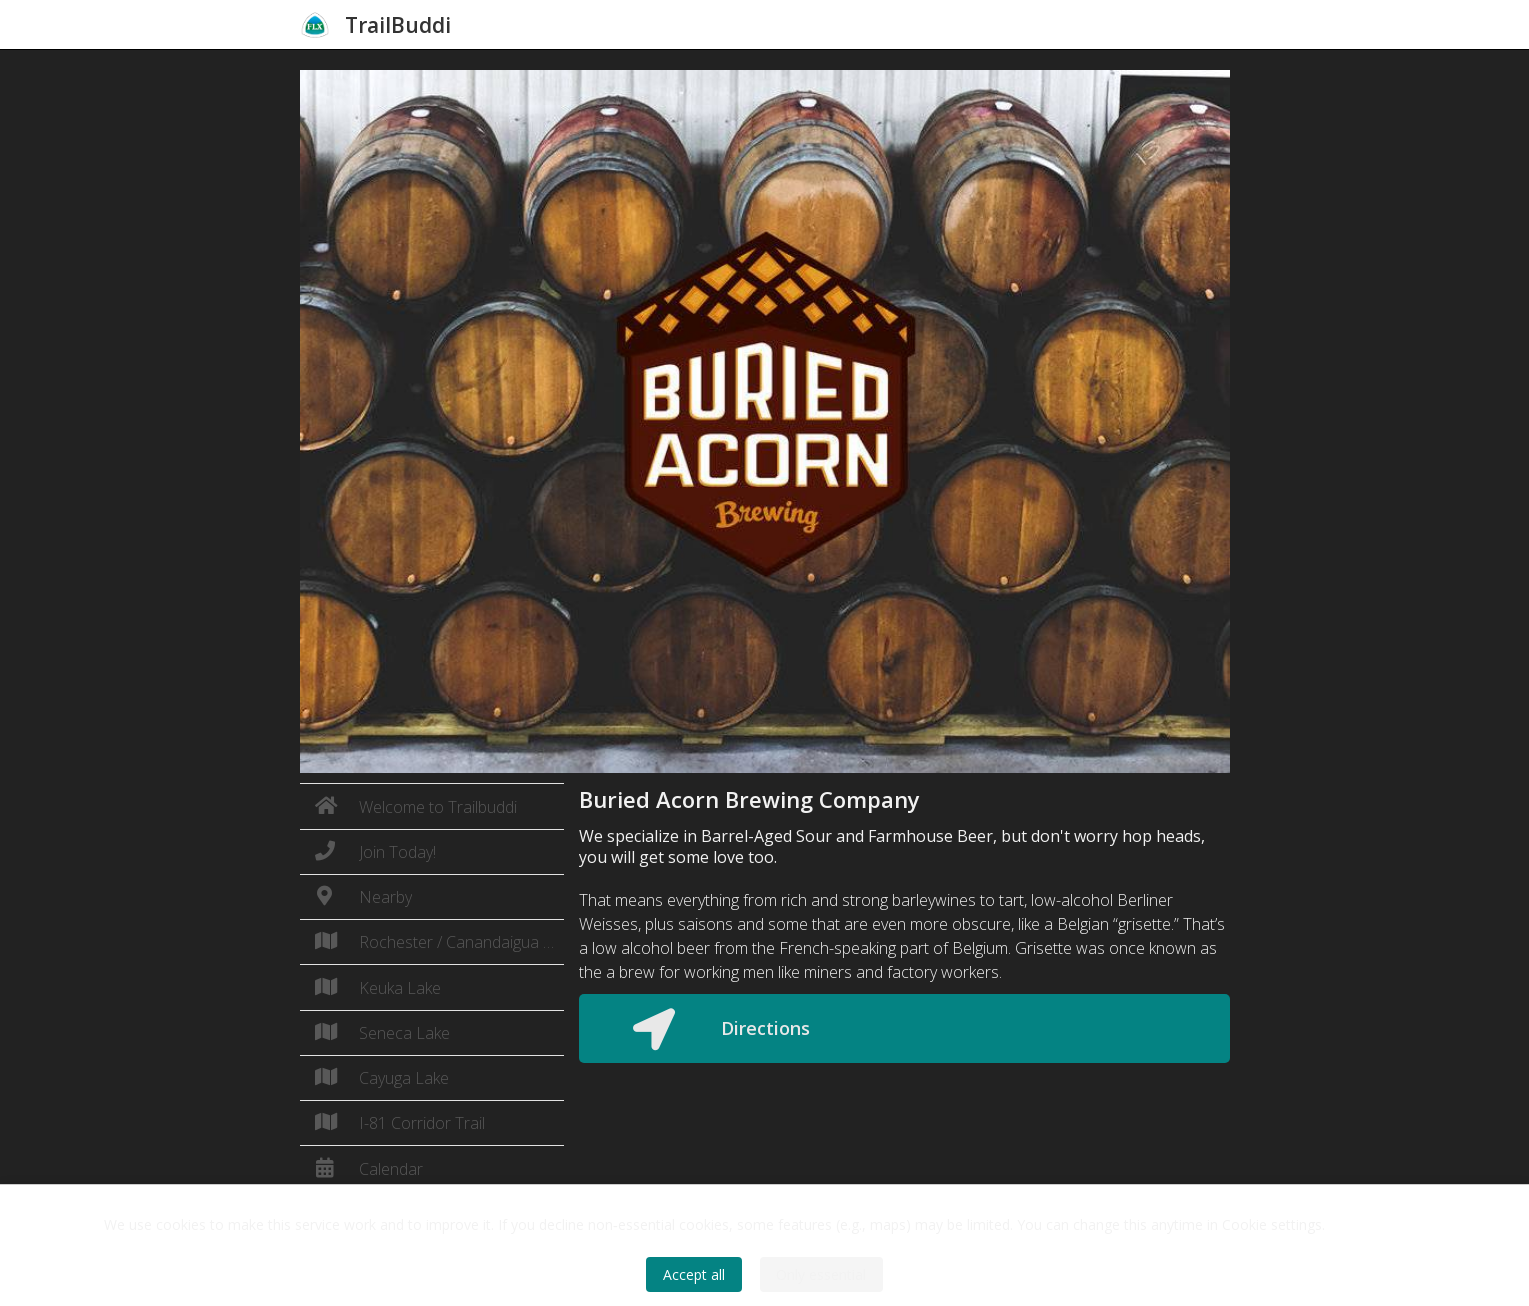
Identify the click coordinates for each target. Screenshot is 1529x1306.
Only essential (821, 1274)
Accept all (694, 1274)
